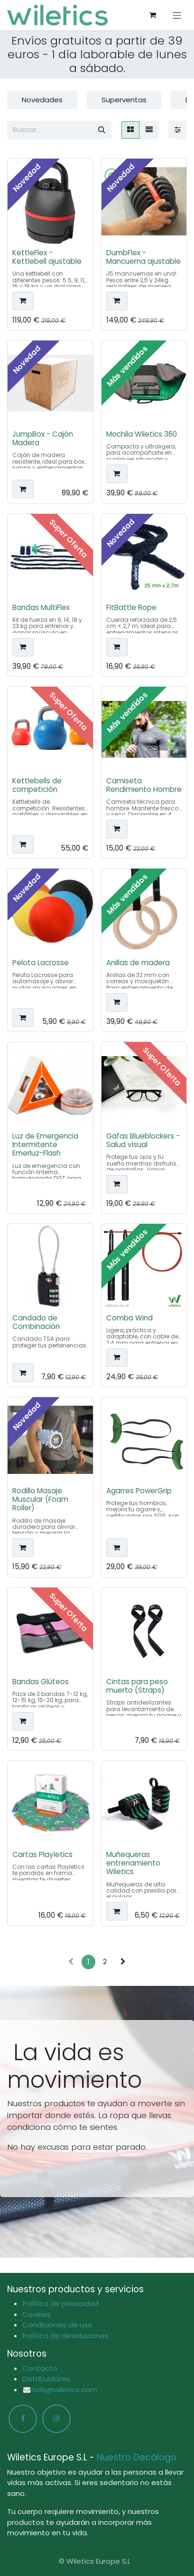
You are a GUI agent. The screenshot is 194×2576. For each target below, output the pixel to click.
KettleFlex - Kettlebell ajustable (47, 257)
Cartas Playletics (42, 1855)
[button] (23, 301)
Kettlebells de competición (37, 785)
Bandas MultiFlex (41, 607)
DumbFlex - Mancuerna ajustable (143, 257)
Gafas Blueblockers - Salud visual (143, 1140)
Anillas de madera (138, 963)
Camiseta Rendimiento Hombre (144, 785)
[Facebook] (23, 2419)
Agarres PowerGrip (139, 1491)
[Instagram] (56, 2419)
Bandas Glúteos (40, 1682)
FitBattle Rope (131, 607)
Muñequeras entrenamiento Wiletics (133, 1863)
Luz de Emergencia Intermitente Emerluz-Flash (45, 1144)
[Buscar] (101, 130)
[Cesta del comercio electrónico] (152, 15)
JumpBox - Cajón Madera (42, 439)
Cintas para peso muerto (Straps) (137, 1686)
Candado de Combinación (36, 1322)
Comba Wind (129, 1318)
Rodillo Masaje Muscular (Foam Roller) (40, 1499)
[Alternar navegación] (177, 15)
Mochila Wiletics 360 (141, 435)
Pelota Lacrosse (40, 963)
